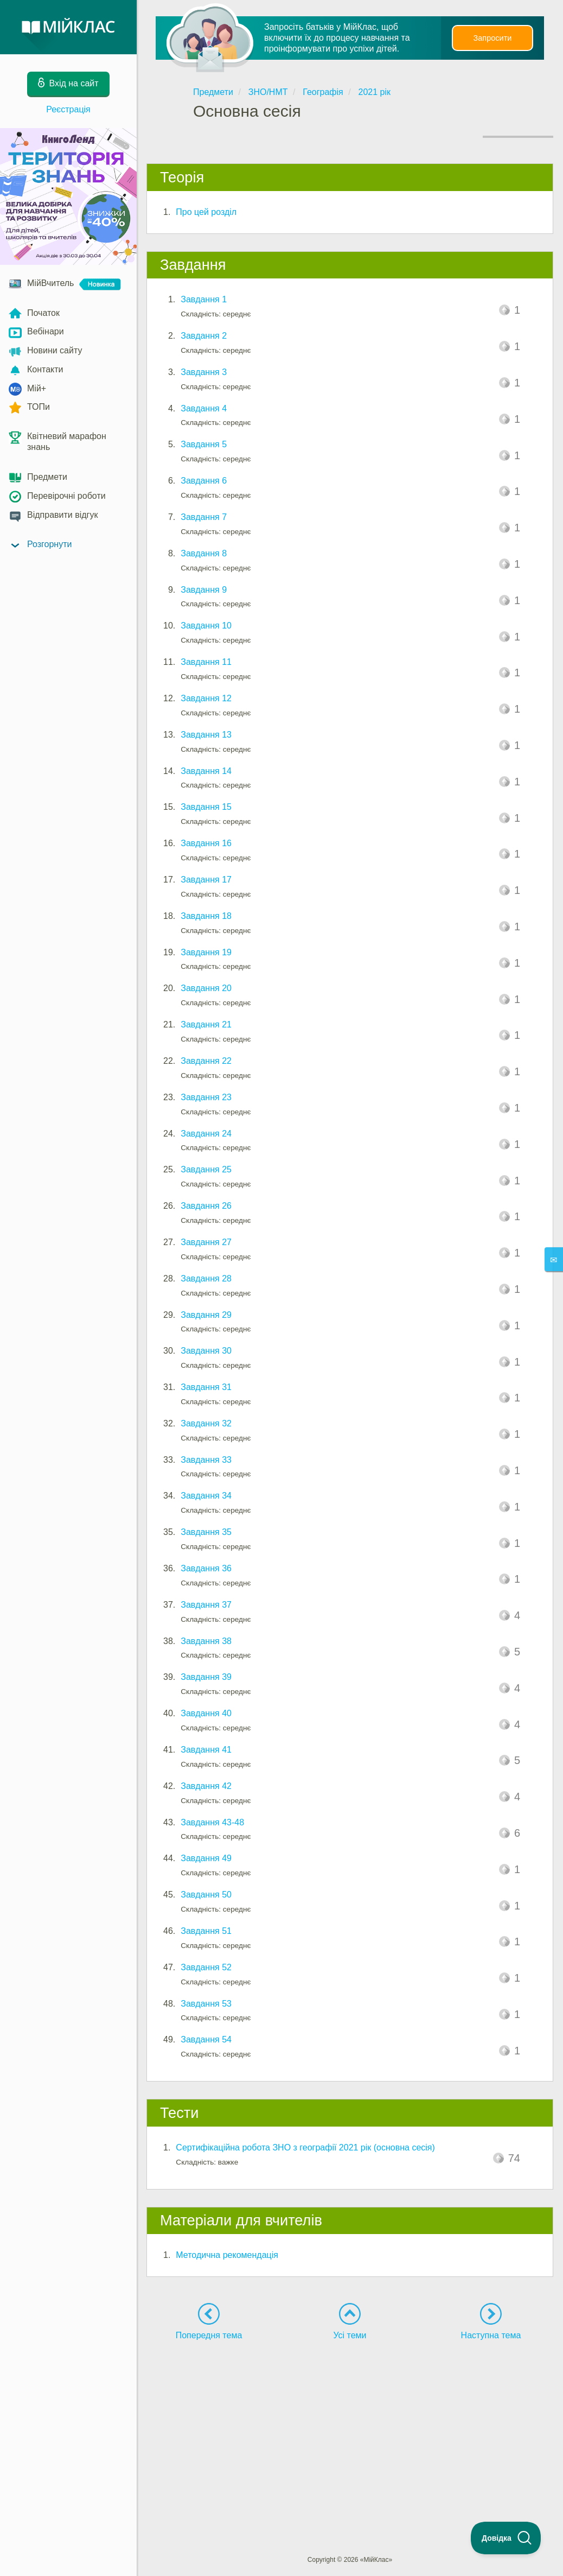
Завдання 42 (206, 1786)
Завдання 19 (206, 952)
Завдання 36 (206, 1568)
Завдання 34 (206, 1495)
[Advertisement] (349, 2428)
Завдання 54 (206, 2039)
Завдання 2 (204, 335)
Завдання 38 (206, 1641)
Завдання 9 (204, 589)
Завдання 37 (206, 1604)
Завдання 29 (206, 1314)
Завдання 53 (206, 2003)
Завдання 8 (204, 553)
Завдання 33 (206, 1459)
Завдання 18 (206, 916)
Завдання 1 (204, 299)
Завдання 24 (206, 1133)
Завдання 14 (206, 771)
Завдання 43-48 (212, 1822)
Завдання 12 (206, 698)
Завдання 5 (204, 444)
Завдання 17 (206, 879)
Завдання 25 (206, 1169)
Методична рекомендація (227, 2255)
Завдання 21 (206, 1024)
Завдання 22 (206, 1060)
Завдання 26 (206, 1205)
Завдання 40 (206, 1713)
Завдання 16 (206, 843)
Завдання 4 (204, 408)
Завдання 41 (206, 1749)
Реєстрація (68, 109)
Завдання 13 (206, 734)
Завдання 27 (206, 1242)
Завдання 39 (206, 1677)
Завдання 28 (206, 1278)
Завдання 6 (204, 480)
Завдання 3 (204, 372)
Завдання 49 (206, 1858)
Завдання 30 (206, 1350)
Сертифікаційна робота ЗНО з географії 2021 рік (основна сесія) (305, 2147)
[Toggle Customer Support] (506, 2538)
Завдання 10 (206, 625)
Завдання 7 (204, 517)
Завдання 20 (206, 988)
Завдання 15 (206, 806)
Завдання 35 (206, 1532)
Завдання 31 (206, 1387)
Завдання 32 (206, 1423)
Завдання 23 (206, 1097)
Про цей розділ (206, 212)
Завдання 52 (206, 1967)
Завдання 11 (206, 662)
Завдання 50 (206, 1894)
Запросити (492, 38)
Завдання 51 (206, 1931)
